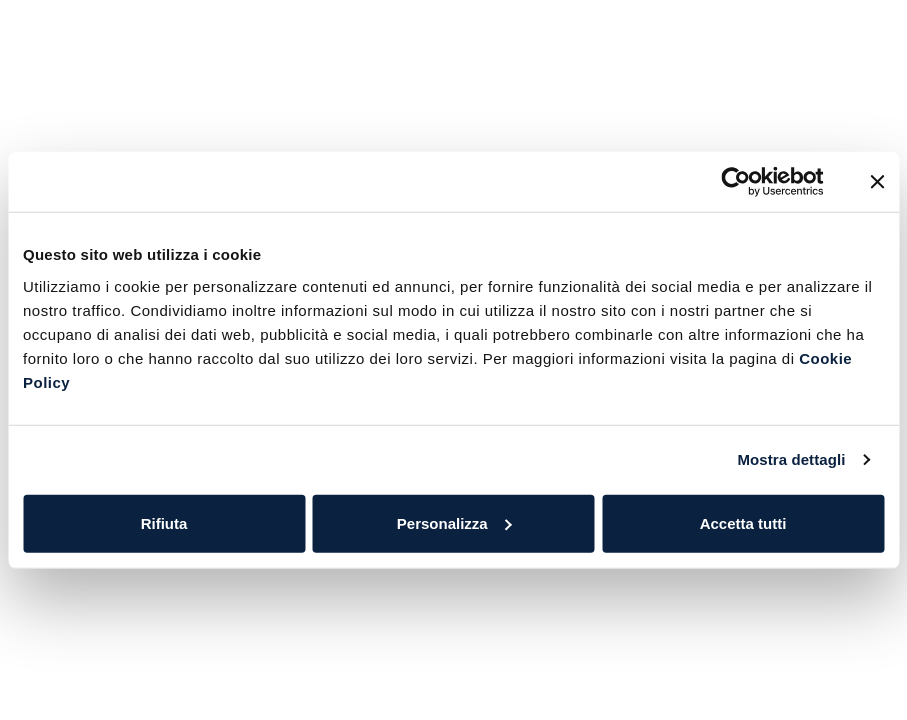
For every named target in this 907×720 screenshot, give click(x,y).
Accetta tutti (743, 522)
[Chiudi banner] (877, 182)
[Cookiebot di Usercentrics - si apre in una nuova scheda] (736, 182)
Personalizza (454, 522)
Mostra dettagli (791, 459)
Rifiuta (164, 522)
